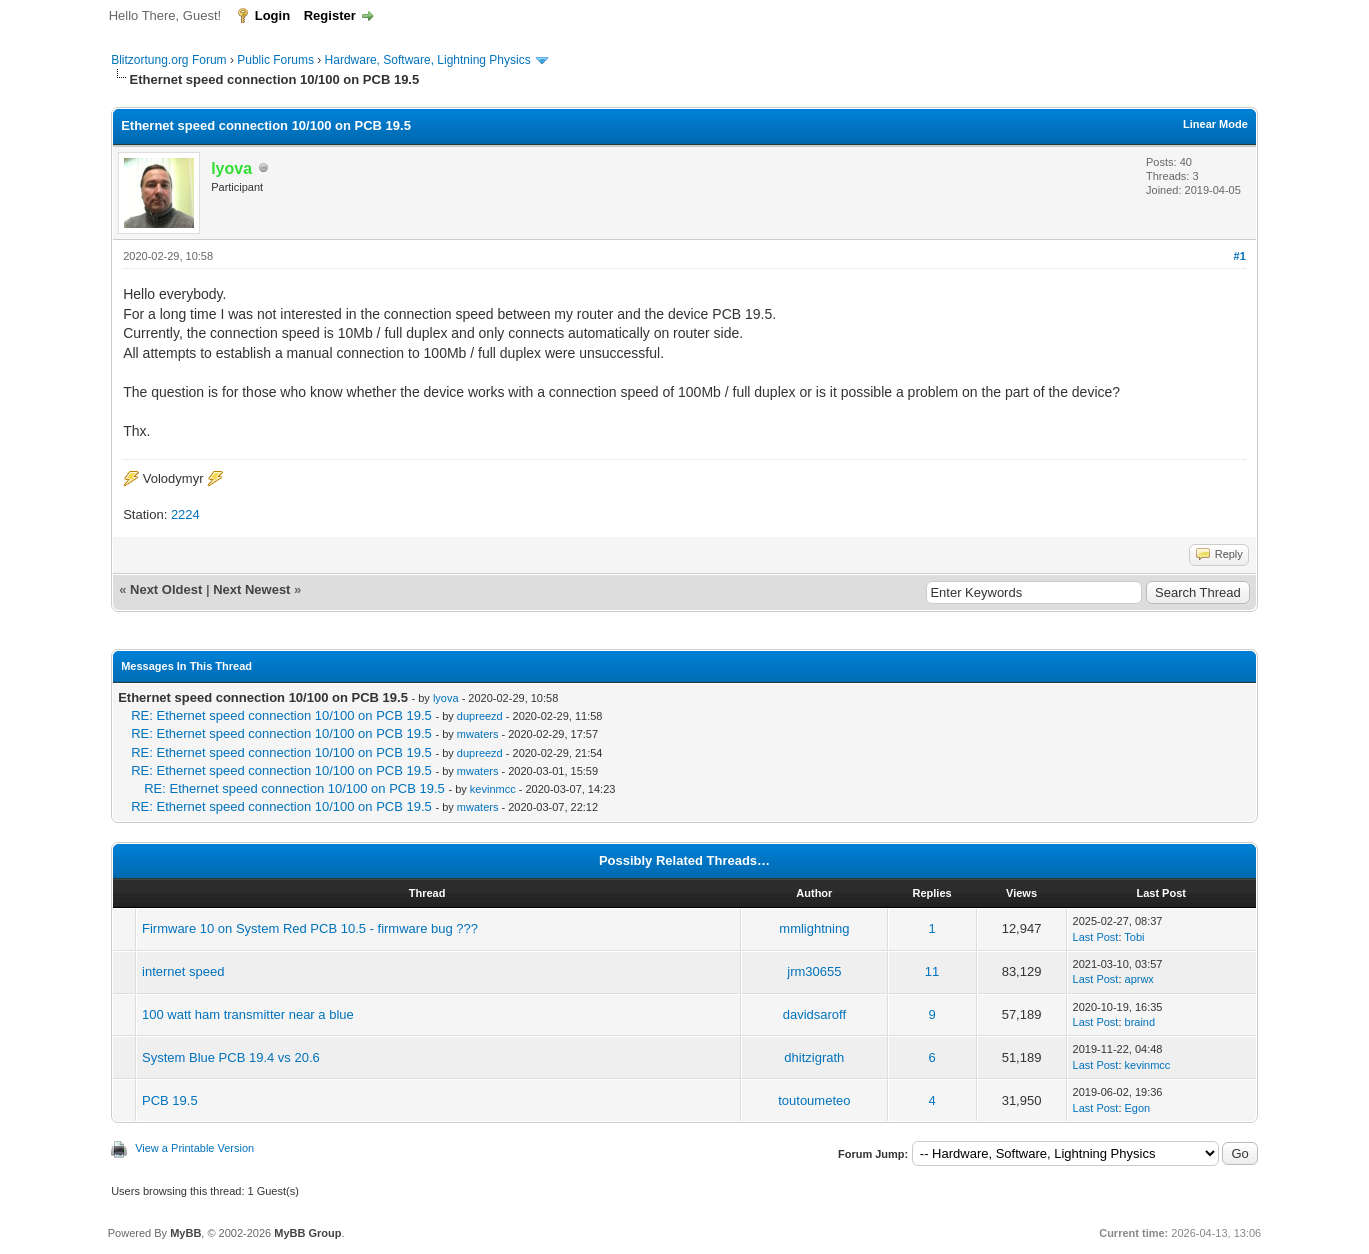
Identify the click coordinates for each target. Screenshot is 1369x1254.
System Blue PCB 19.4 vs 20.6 (231, 1057)
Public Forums (275, 60)
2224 (185, 514)
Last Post (1096, 937)
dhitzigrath (814, 1057)
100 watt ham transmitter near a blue (248, 1014)
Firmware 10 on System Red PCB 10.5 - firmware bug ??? (310, 928)
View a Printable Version (194, 1148)
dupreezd (480, 716)
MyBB (185, 1233)
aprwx (1139, 979)
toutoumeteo (814, 1100)
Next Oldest (166, 589)
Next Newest (251, 589)
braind (1140, 1022)
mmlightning (814, 928)
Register (330, 15)
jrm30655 (814, 971)
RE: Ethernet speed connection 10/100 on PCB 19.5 (281, 715)
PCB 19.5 (170, 1100)
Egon (1138, 1108)
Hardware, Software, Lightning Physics (428, 60)
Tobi (1134, 937)
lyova (446, 698)
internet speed (183, 971)
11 (932, 971)
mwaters (478, 734)
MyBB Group (307, 1233)
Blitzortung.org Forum (168, 60)
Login (272, 15)
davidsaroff (814, 1014)
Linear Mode (1215, 124)
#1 (1240, 256)
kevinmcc (493, 789)
